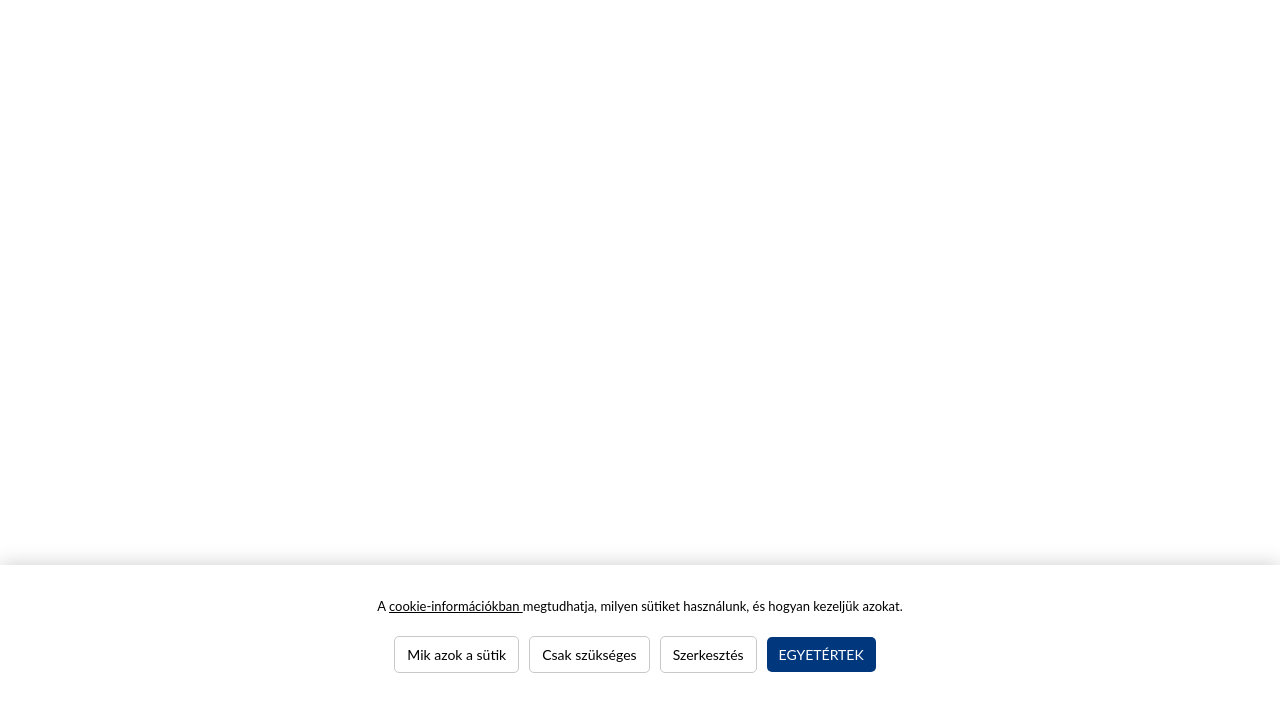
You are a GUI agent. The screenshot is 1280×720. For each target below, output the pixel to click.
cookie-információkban (456, 606)
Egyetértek (821, 654)
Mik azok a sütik (456, 654)
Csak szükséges (589, 654)
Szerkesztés (708, 654)
